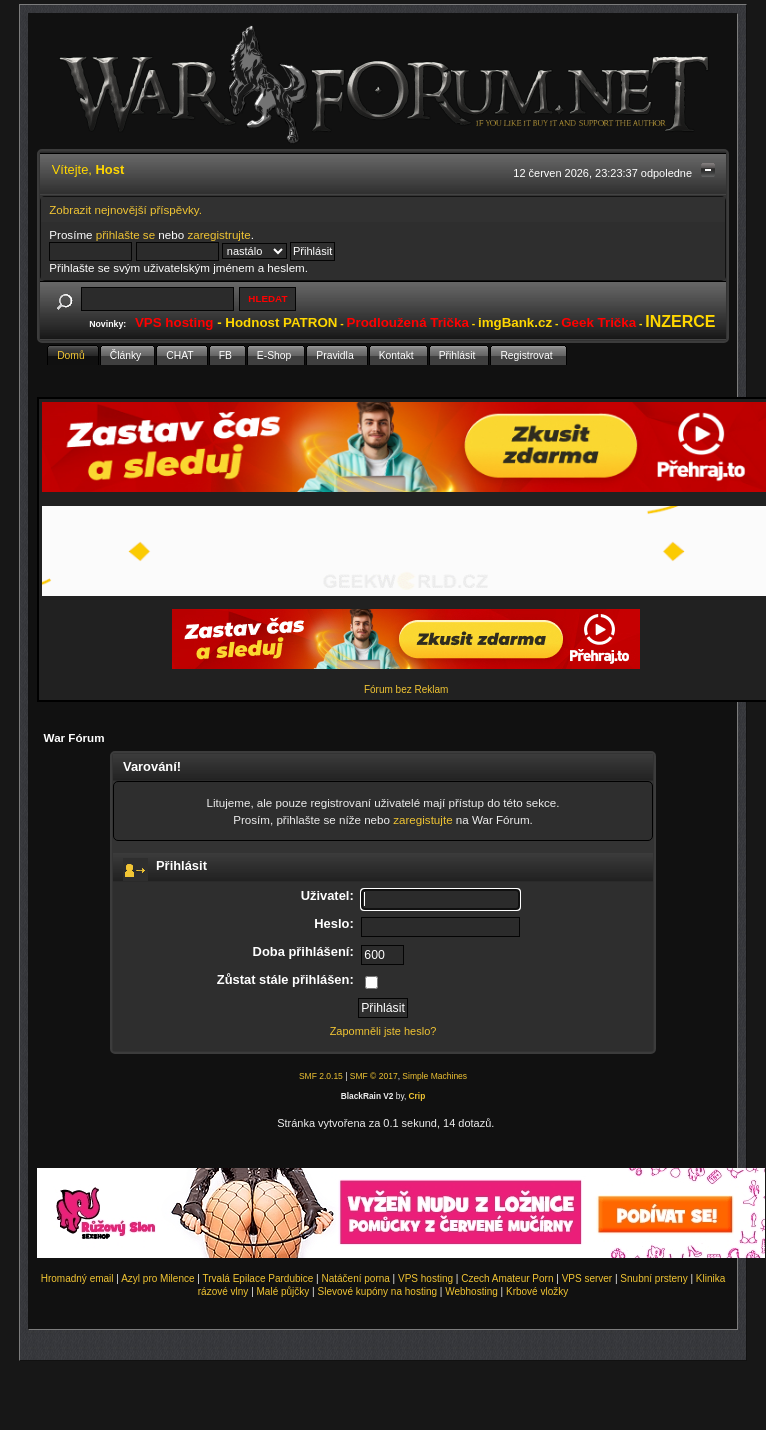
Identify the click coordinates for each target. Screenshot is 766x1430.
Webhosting (471, 1291)
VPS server (587, 1278)
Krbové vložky (537, 1291)
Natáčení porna (355, 1278)
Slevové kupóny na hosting (377, 1291)
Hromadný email (77, 1278)
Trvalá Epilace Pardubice (258, 1278)
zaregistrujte (218, 234)
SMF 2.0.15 (321, 1076)
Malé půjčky (283, 1291)
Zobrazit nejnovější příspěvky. (125, 209)
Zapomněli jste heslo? (383, 1031)
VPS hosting (425, 1278)
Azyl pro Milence (157, 1278)
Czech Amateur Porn (507, 1278)
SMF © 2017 (374, 1076)
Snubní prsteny (653, 1278)
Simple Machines (434, 1076)
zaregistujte (422, 819)
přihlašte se (125, 234)
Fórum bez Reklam (406, 689)
